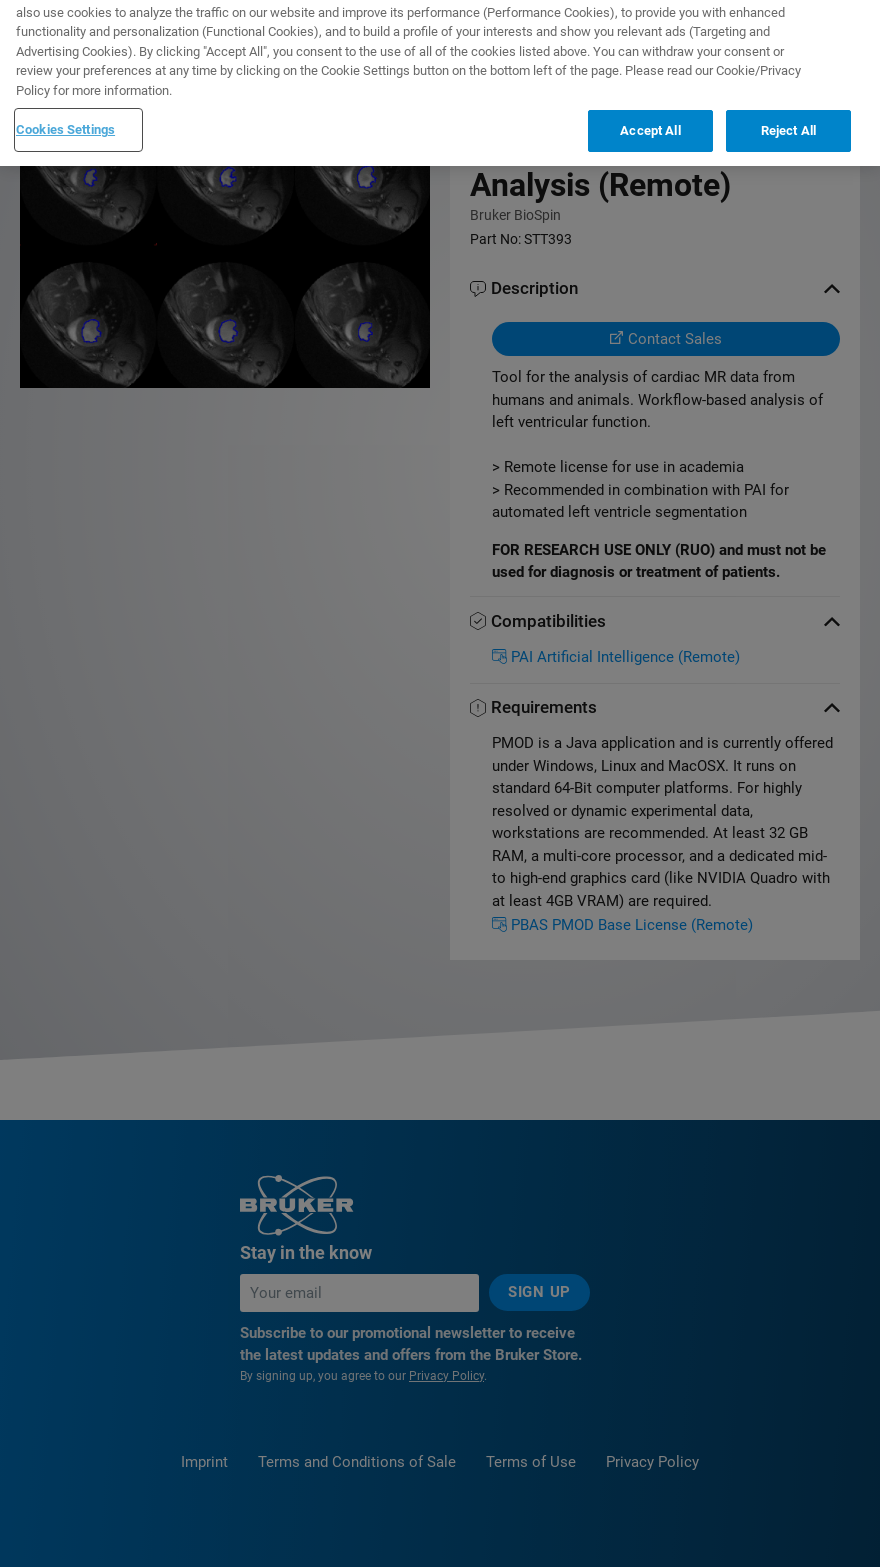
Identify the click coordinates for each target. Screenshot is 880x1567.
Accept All (650, 112)
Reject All (788, 112)
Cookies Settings (65, 111)
